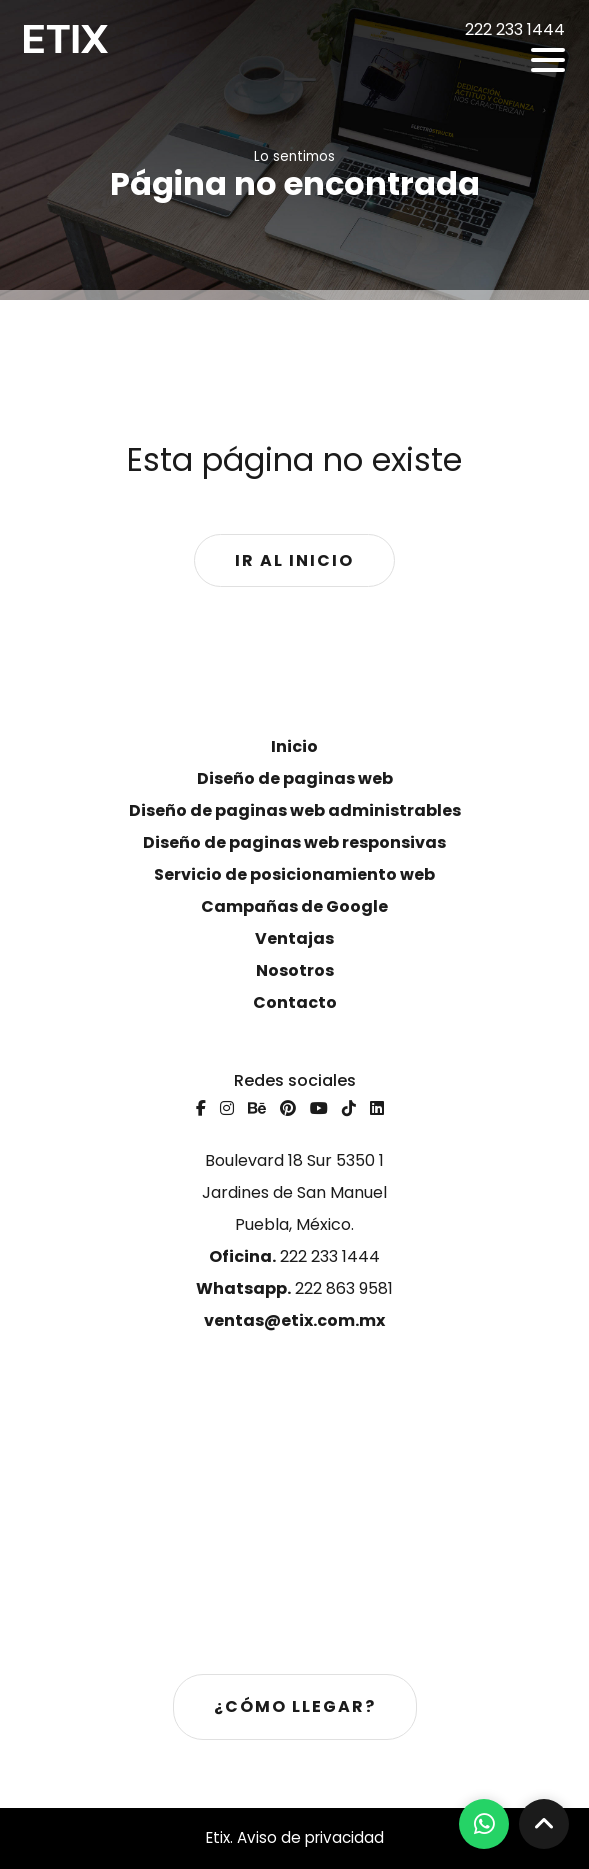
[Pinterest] (288, 1108)
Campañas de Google (294, 906)
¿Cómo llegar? (295, 1706)
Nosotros (295, 970)
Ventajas (294, 938)
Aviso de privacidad (310, 1837)
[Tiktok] (349, 1108)
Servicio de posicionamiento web (294, 874)
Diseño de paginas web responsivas (294, 842)
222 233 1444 (294, 1256)
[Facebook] (201, 1108)
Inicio (294, 746)
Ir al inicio (294, 560)
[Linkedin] (377, 1108)
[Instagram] (227, 1108)
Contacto (295, 1002)
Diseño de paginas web (295, 778)
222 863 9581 (294, 1288)
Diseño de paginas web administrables (295, 810)
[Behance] (257, 1108)
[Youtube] (319, 1108)
